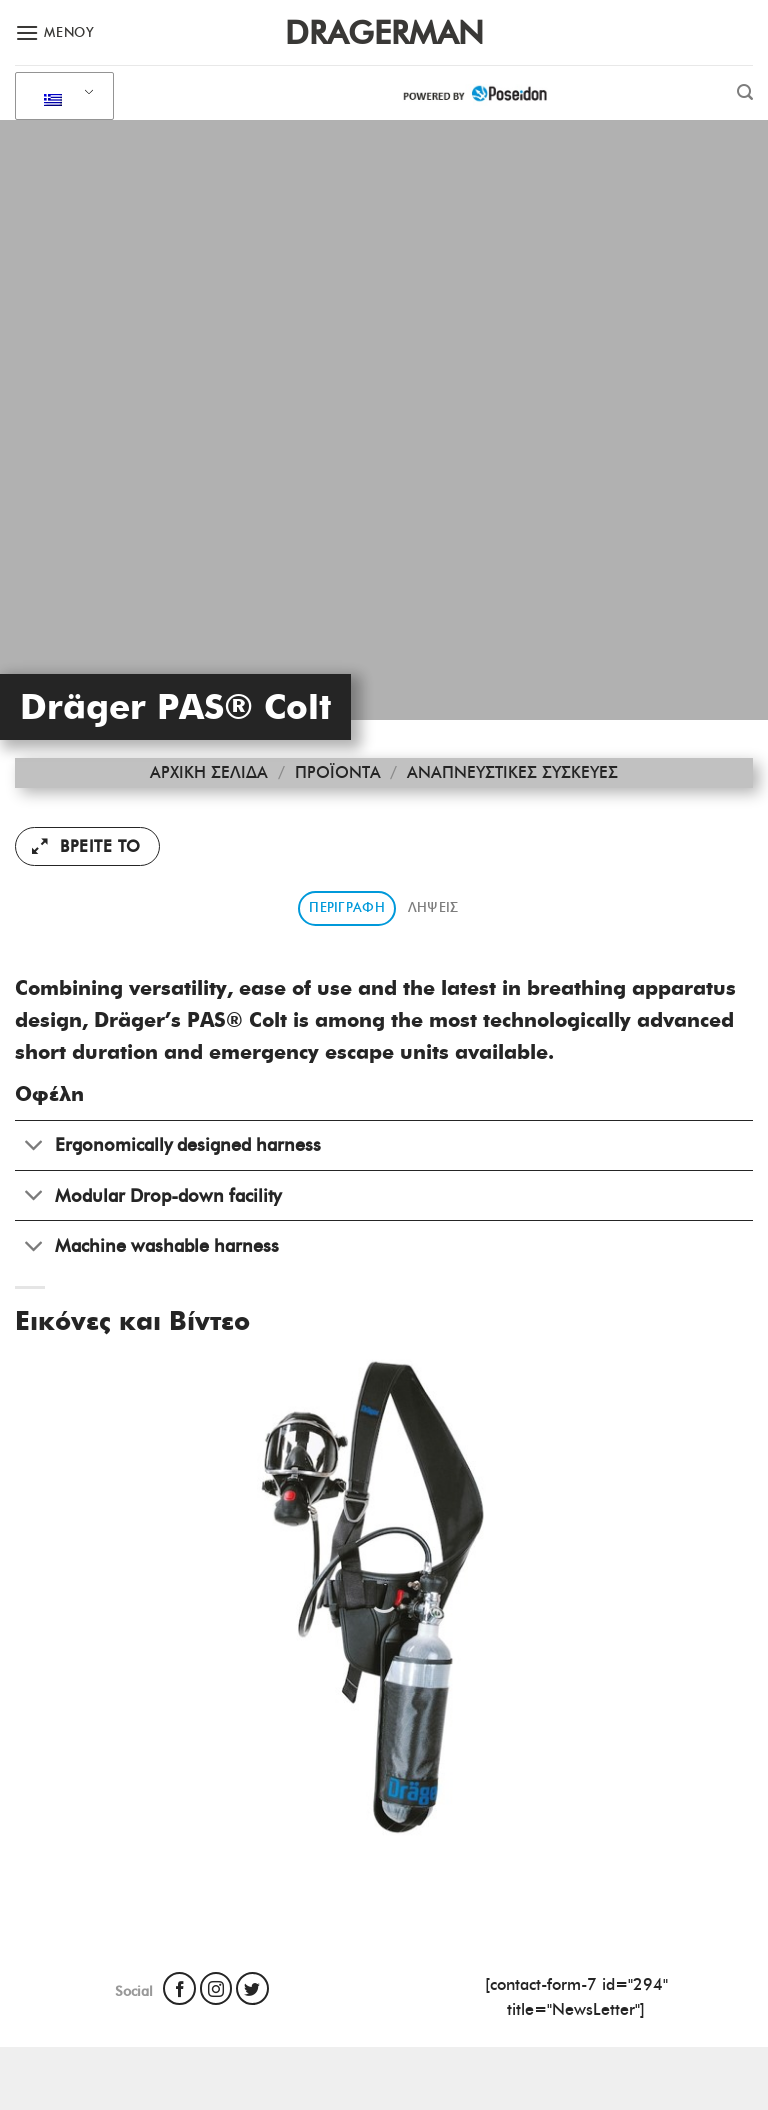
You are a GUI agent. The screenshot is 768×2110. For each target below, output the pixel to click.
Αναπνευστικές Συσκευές (512, 772)
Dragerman (384, 33)
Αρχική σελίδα (209, 772)
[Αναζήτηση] (745, 92)
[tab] (347, 908)
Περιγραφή (346, 907)
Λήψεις (433, 907)
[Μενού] (55, 32)
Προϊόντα (338, 772)
